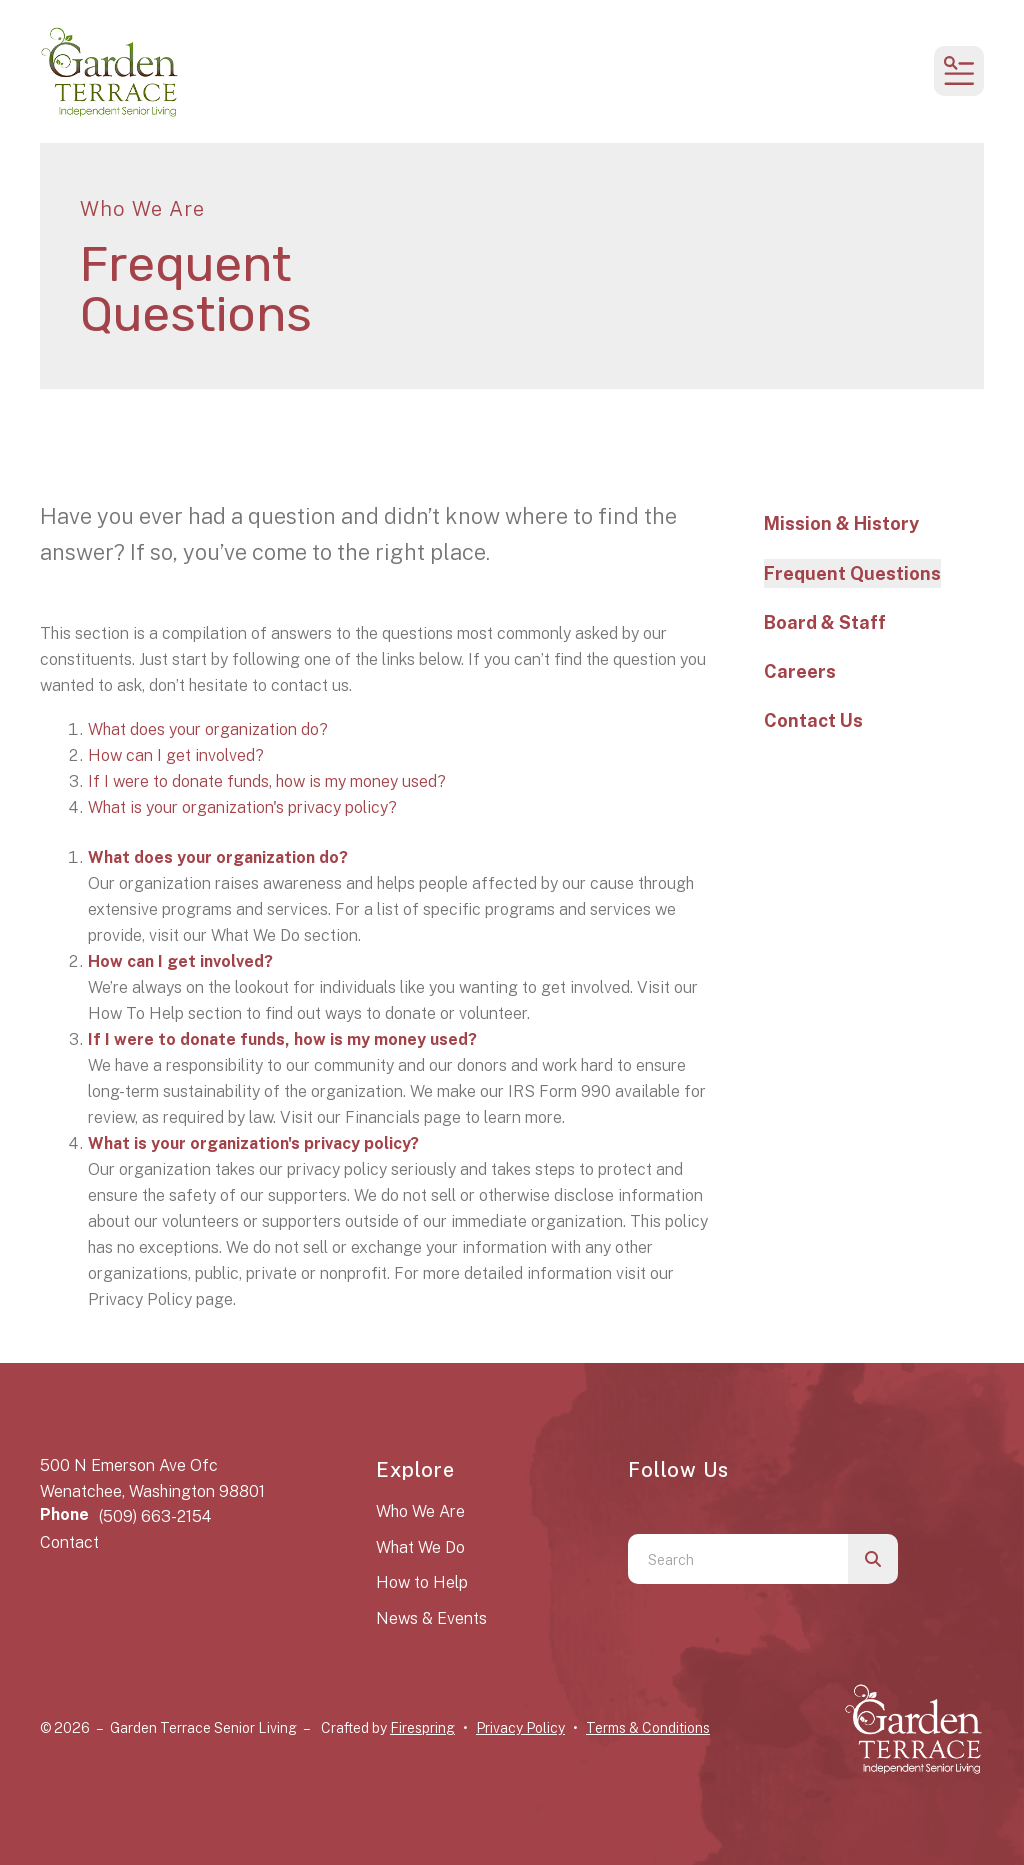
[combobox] (738, 1559)
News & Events (431, 1618)
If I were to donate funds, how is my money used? (267, 781)
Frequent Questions (852, 573)
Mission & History (841, 523)
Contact (69, 1542)
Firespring (422, 1728)
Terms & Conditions (648, 1728)
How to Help (422, 1582)
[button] (959, 71)
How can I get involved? (176, 755)
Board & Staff (825, 622)
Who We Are (420, 1511)
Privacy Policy (520, 1728)
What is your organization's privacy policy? (242, 807)
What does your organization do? (208, 729)
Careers (800, 671)
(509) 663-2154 (155, 1516)
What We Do (420, 1547)
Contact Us (813, 720)
